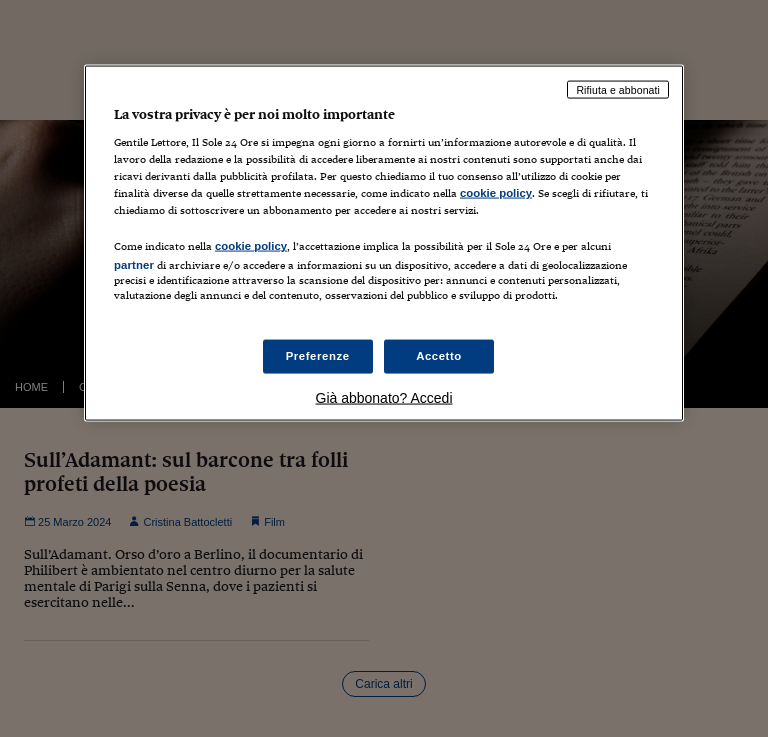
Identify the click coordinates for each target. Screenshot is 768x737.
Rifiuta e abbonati (618, 89)
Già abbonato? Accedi (384, 397)
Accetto (439, 355)
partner (134, 265)
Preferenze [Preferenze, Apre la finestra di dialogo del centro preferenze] (318, 355)
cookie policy (496, 193)
